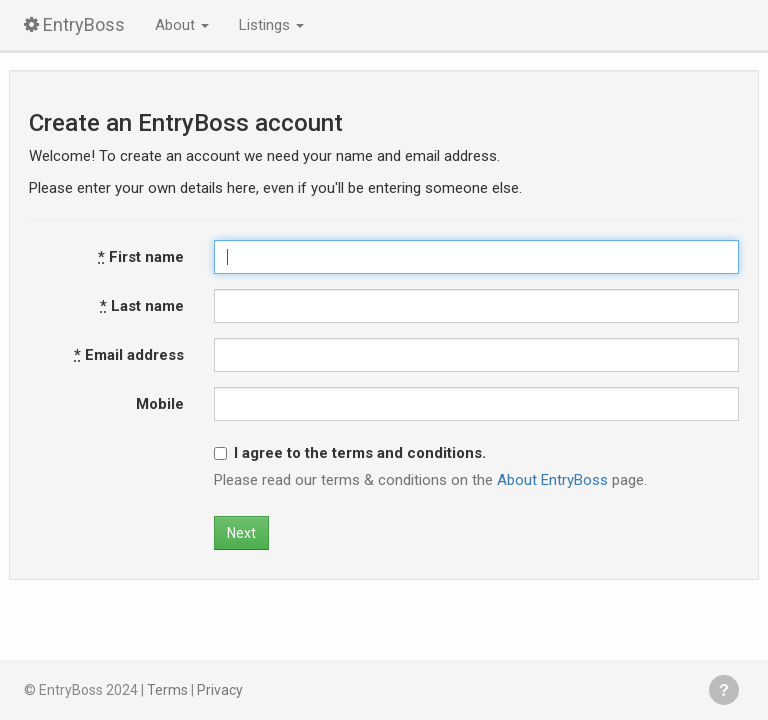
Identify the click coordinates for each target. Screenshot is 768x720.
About (182, 25)
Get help (724, 690)
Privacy (220, 690)
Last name (142, 306)
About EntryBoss (552, 480)
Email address (129, 355)
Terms (167, 690)
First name (141, 257)
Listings (271, 25)
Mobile (160, 404)
